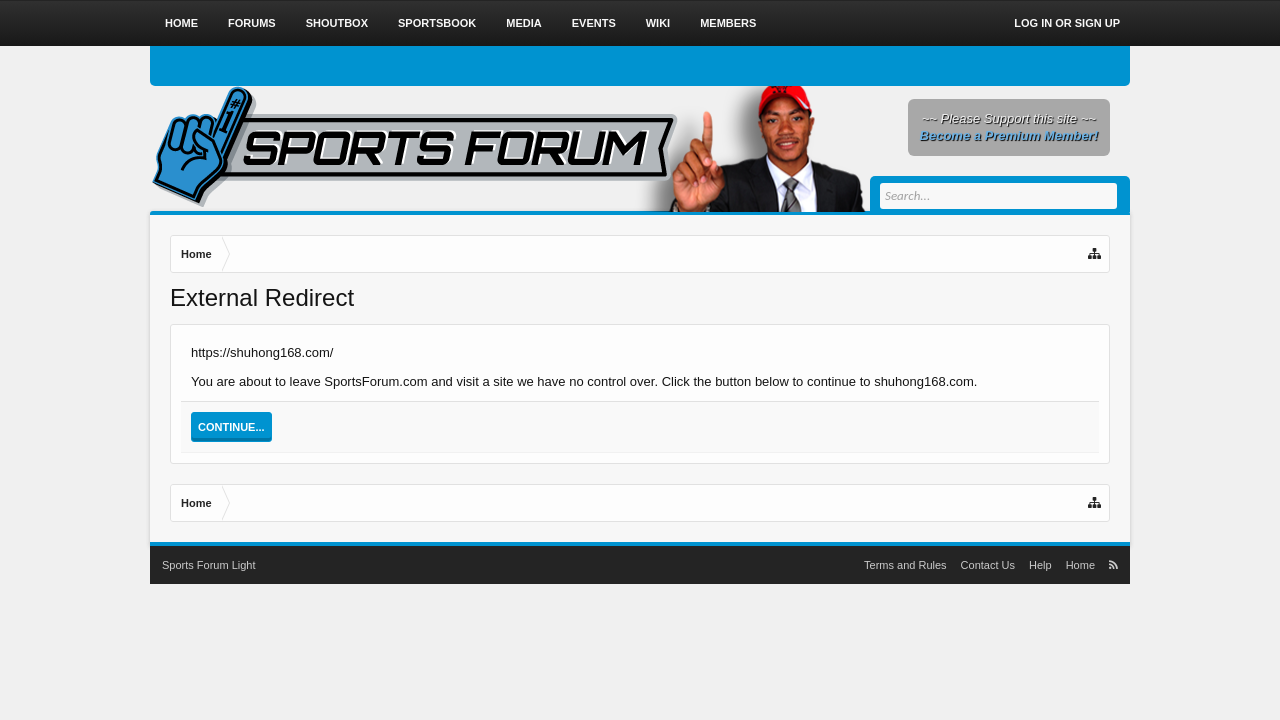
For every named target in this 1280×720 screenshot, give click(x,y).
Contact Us (988, 565)
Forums (252, 23)
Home (181, 23)
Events (594, 23)
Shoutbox (337, 23)
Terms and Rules (905, 565)
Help (1040, 565)
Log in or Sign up (1067, 23)
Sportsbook (437, 23)
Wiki (658, 23)
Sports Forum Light (209, 565)
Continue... (231, 427)
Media (523, 23)
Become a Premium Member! (1009, 135)
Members (728, 23)
